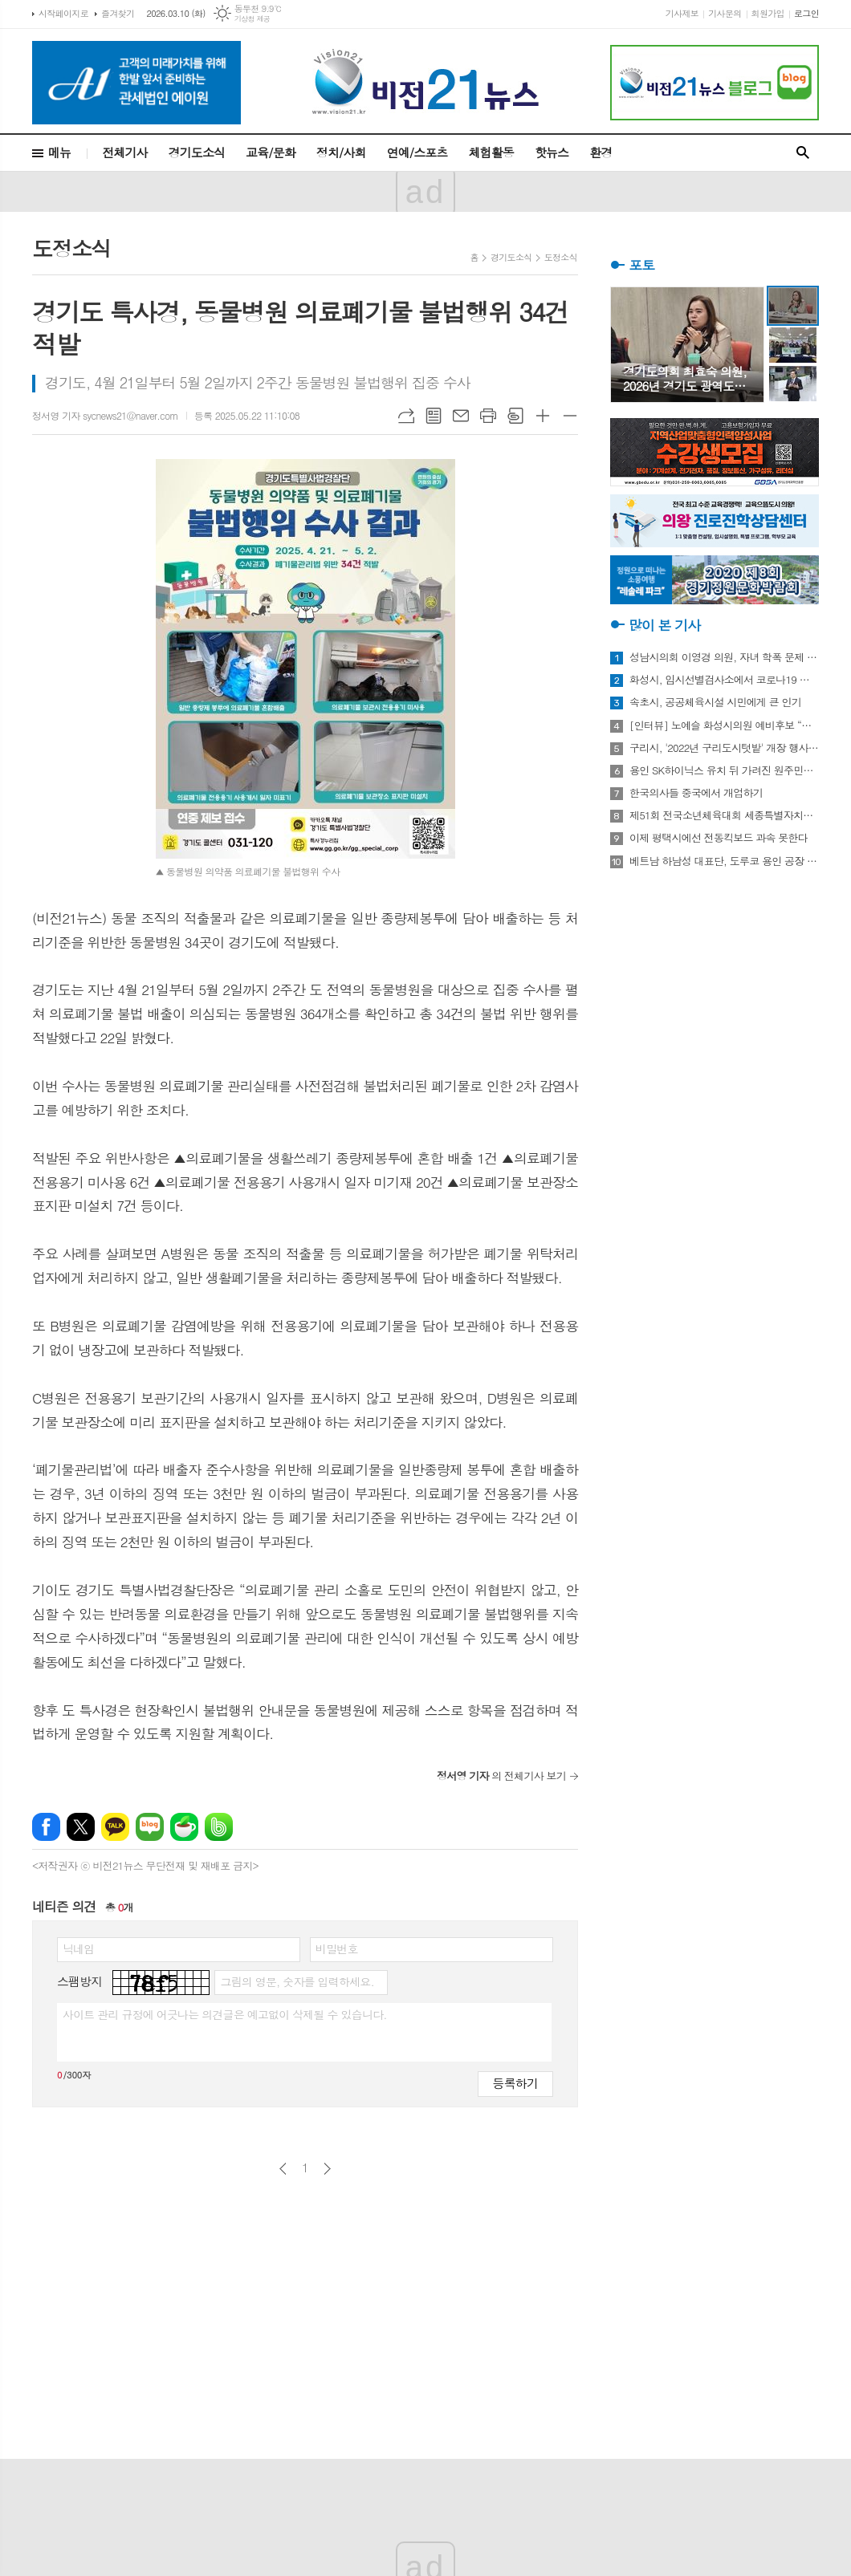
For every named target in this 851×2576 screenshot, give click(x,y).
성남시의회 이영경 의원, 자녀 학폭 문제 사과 (724, 657)
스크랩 (515, 416)
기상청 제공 (252, 19)
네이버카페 (184, 1827)
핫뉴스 (551, 152)
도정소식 (560, 257)
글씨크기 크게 (543, 416)
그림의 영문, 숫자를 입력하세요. (296, 1981)
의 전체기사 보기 (501, 1775)
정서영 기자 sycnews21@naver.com (105, 415)
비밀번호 (337, 1948)
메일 (461, 416)
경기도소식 (197, 152)
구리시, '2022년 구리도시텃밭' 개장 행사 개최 (724, 748)
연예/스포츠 (417, 152)
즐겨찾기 (117, 13)
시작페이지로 (63, 13)
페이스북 (46, 1827)
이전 (283, 2169)
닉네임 (78, 1948)
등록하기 (515, 2082)
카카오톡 (115, 1827)
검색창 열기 (803, 153)
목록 (434, 416)
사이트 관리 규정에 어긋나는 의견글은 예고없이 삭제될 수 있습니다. (225, 2014)
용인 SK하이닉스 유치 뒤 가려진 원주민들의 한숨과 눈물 (724, 770)
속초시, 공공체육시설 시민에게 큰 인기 (715, 702)
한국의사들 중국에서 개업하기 (696, 793)
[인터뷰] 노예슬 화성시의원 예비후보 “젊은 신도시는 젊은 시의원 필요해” (724, 725)
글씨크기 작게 (570, 416)
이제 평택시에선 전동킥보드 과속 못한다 (718, 838)
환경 (600, 152)
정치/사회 (341, 152)
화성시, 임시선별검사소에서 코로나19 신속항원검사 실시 (724, 679)
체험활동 (491, 152)
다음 (327, 2169)
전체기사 (124, 152)
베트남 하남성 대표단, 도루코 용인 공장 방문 (724, 861)
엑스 (81, 1827)
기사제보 (682, 13)
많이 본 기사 (664, 625)
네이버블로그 (150, 1827)
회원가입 (767, 13)
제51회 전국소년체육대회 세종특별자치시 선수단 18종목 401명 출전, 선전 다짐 (724, 815)
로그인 (806, 13)
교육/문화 (270, 152)
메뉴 (59, 152)
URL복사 (406, 416)
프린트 (488, 416)
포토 (641, 264)
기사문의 (724, 13)
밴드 (219, 1827)
